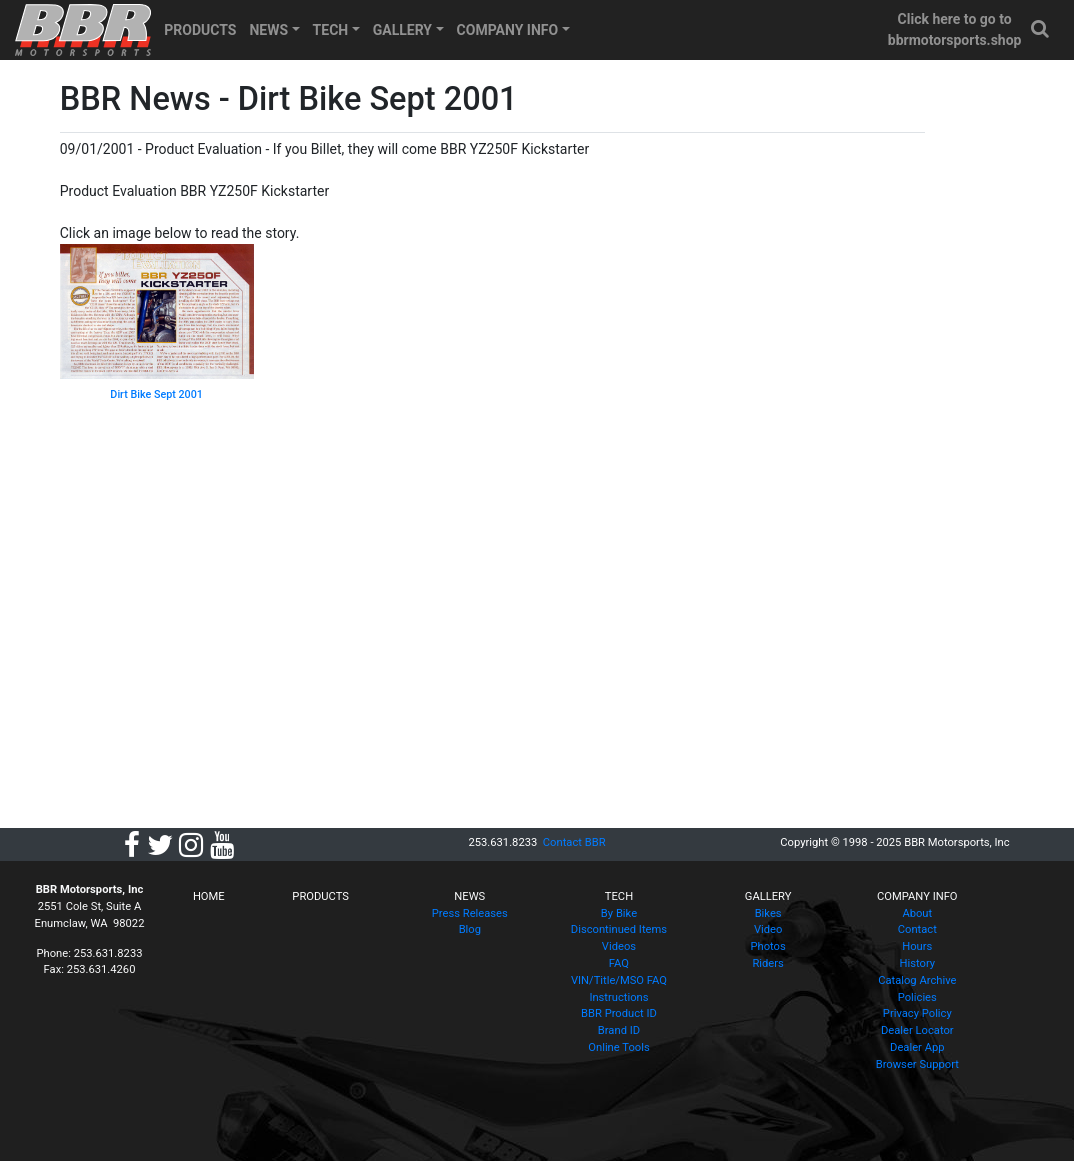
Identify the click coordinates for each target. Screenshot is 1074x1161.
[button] (1041, 29)
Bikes (768, 913)
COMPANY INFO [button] (508, 30)
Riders (767, 963)
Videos (619, 946)
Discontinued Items (619, 929)
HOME (209, 896)
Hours (917, 946)
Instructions (618, 997)
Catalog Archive (917, 980)
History (917, 963)
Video (768, 929)
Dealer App (917, 1047)
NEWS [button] (268, 30)
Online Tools (618, 1047)
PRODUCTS (200, 30)
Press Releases (470, 913)
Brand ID (619, 1030)
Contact (917, 929)
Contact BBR (574, 842)
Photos (767, 946)
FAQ (619, 963)
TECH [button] (331, 30)
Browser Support (917, 1064)
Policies (917, 997)
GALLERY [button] (402, 30)
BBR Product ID (619, 1013)
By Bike (619, 913)
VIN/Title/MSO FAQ (619, 980)
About (917, 913)
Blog (470, 929)
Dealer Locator (917, 1030)
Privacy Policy (917, 1013)
